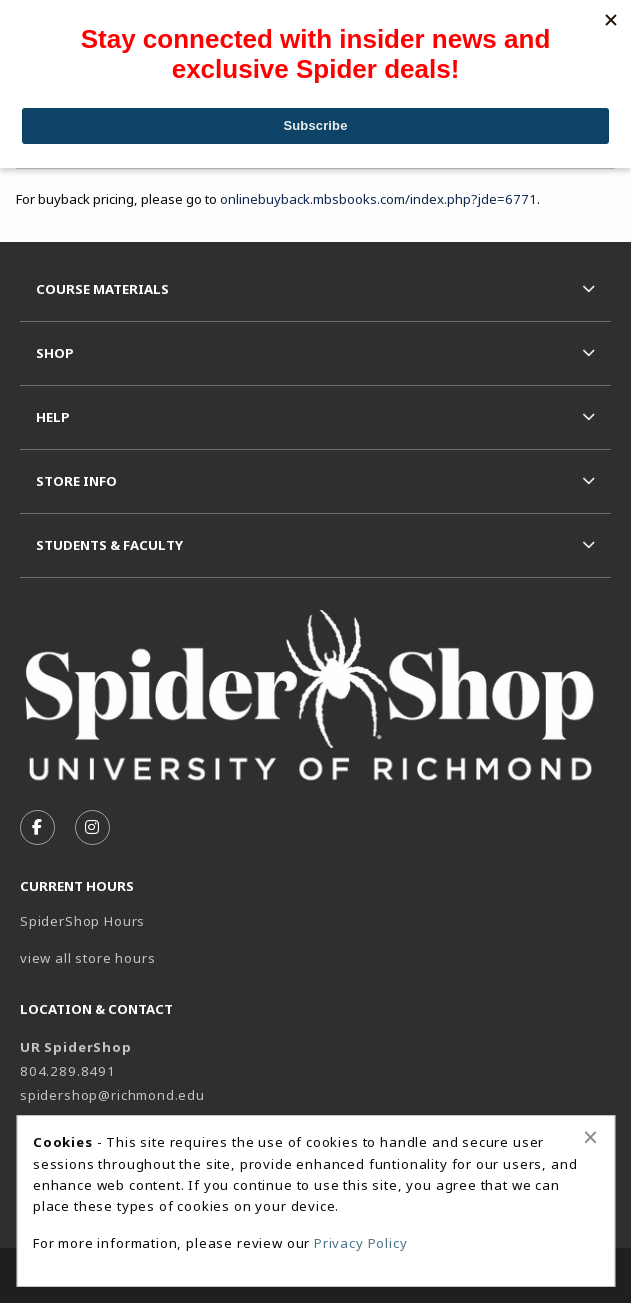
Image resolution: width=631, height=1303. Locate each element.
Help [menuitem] (53, 417)
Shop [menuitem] (55, 353)
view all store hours (88, 958)
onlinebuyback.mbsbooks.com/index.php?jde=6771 (378, 199)
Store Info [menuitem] (76, 481)
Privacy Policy (361, 1243)
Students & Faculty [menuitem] (109, 545)
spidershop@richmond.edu (112, 1095)
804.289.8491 (68, 1071)
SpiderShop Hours (82, 921)
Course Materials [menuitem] (102, 289)
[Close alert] (590, 1137)
